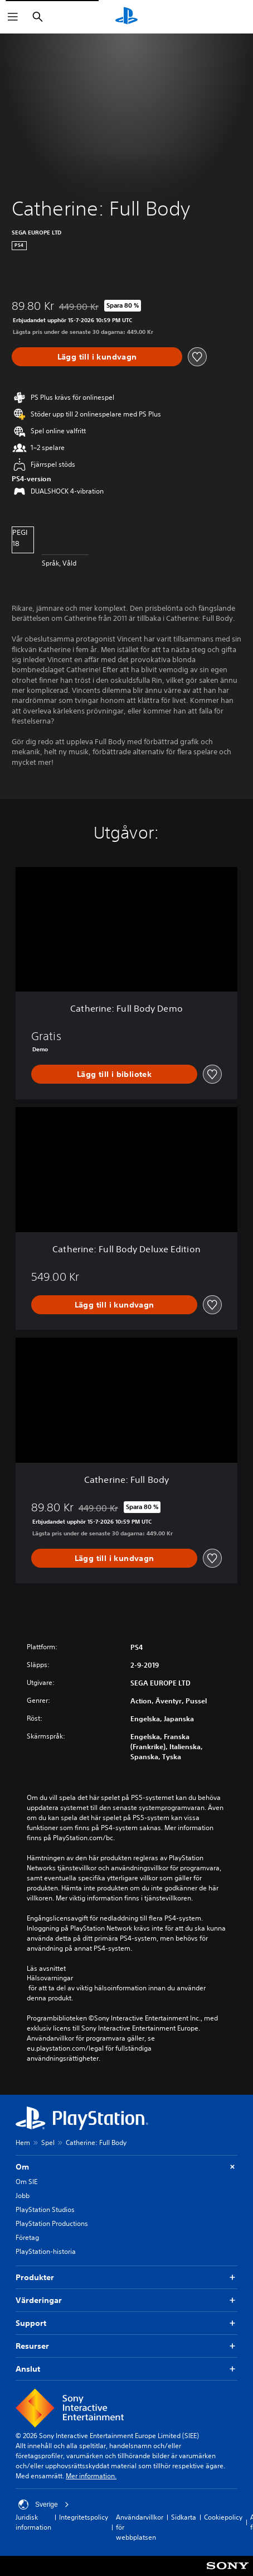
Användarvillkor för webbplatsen (139, 2527)
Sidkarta (183, 2517)
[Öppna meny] (13, 16)
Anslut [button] (126, 2369)
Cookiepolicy (223, 2517)
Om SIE (26, 2181)
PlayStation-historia (46, 2251)
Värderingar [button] (126, 2300)
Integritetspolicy (83, 2517)
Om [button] (126, 2167)
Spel (48, 2142)
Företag (27, 2237)
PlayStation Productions (52, 2223)
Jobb (23, 2195)
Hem (23, 2142)
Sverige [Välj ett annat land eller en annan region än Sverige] (44, 2504)
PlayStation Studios (45, 2209)
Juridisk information (33, 2522)
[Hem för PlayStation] (126, 17)
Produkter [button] (126, 2277)
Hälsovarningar (50, 1978)
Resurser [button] (126, 2346)
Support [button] (126, 2323)
